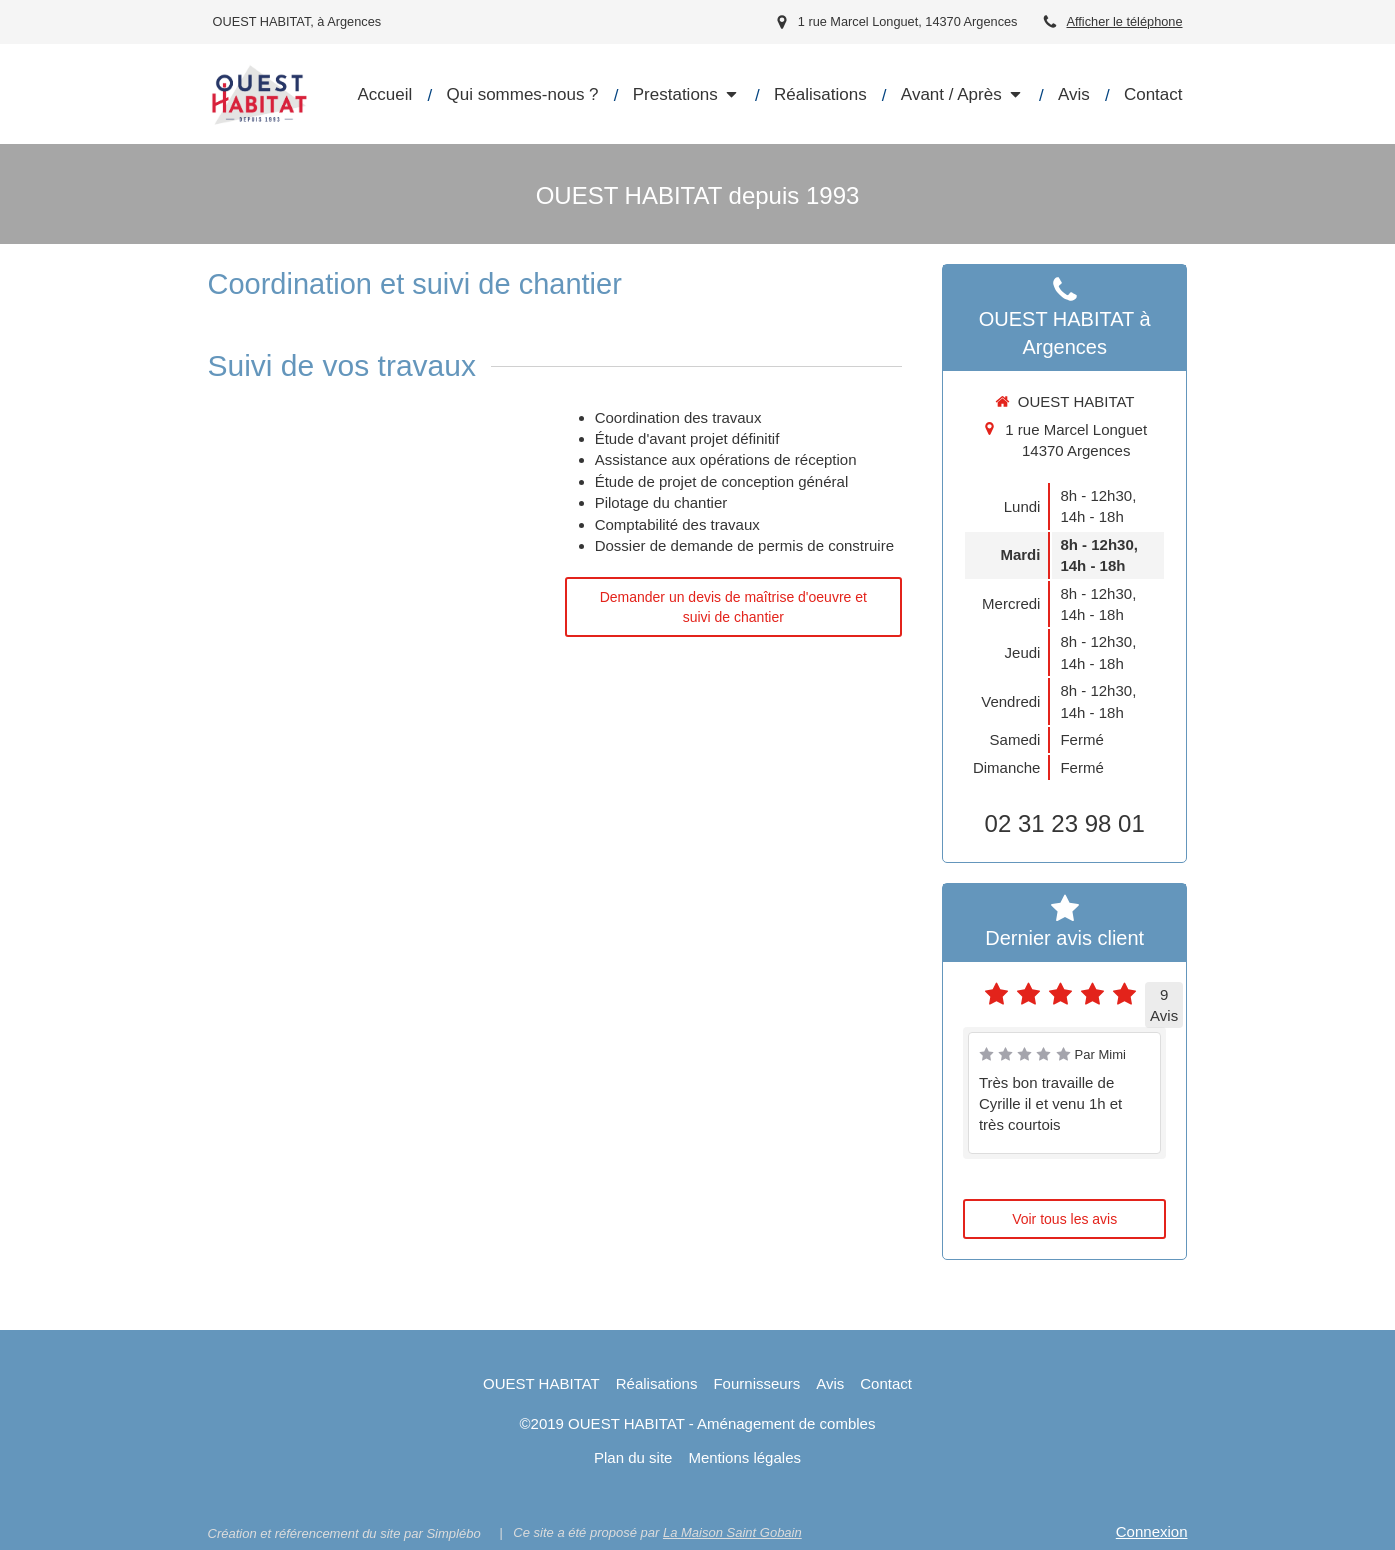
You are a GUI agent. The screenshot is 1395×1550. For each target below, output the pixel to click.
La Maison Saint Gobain (732, 1532)
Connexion (1152, 1531)
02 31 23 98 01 (1065, 823)
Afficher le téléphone (1124, 21)
